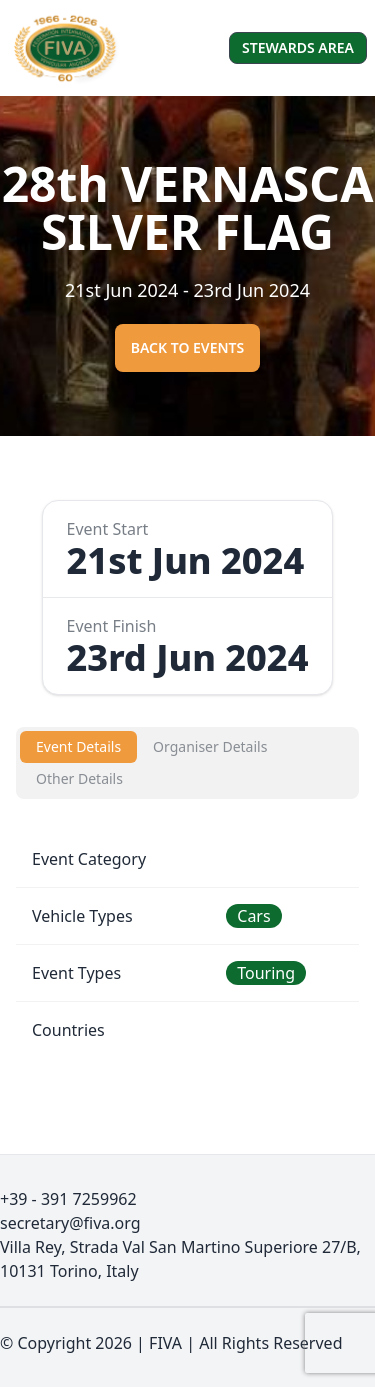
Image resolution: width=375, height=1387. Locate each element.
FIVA (165, 1343)
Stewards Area (298, 47)
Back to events (188, 347)
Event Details (78, 746)
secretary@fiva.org (70, 1223)
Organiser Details (210, 746)
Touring (266, 973)
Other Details (79, 778)
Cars (253, 916)
